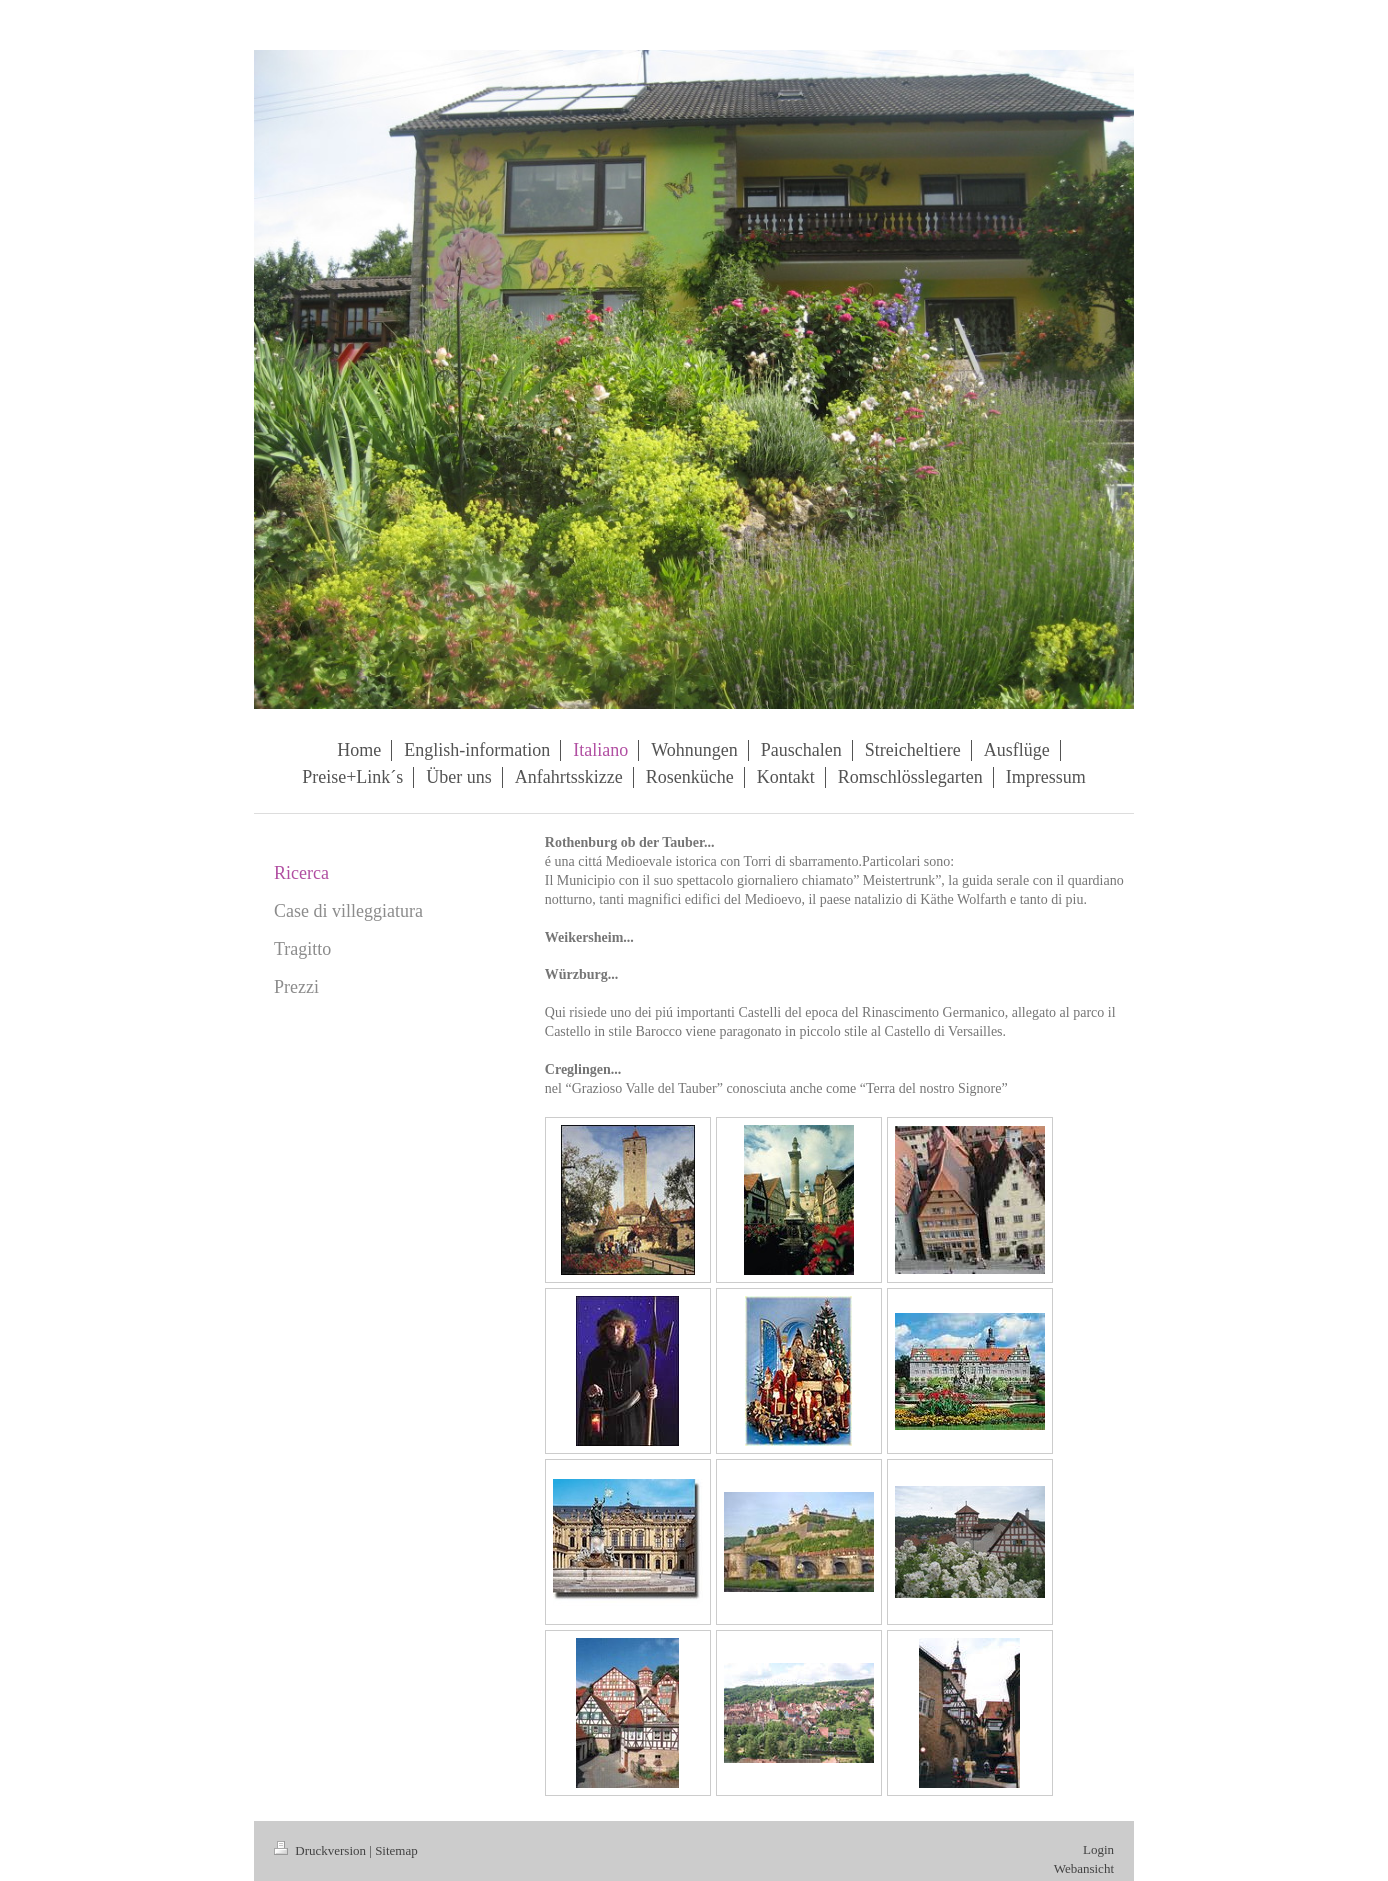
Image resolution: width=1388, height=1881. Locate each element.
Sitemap (396, 1850)
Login (1098, 1849)
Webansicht (1084, 1868)
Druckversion (321, 1850)
